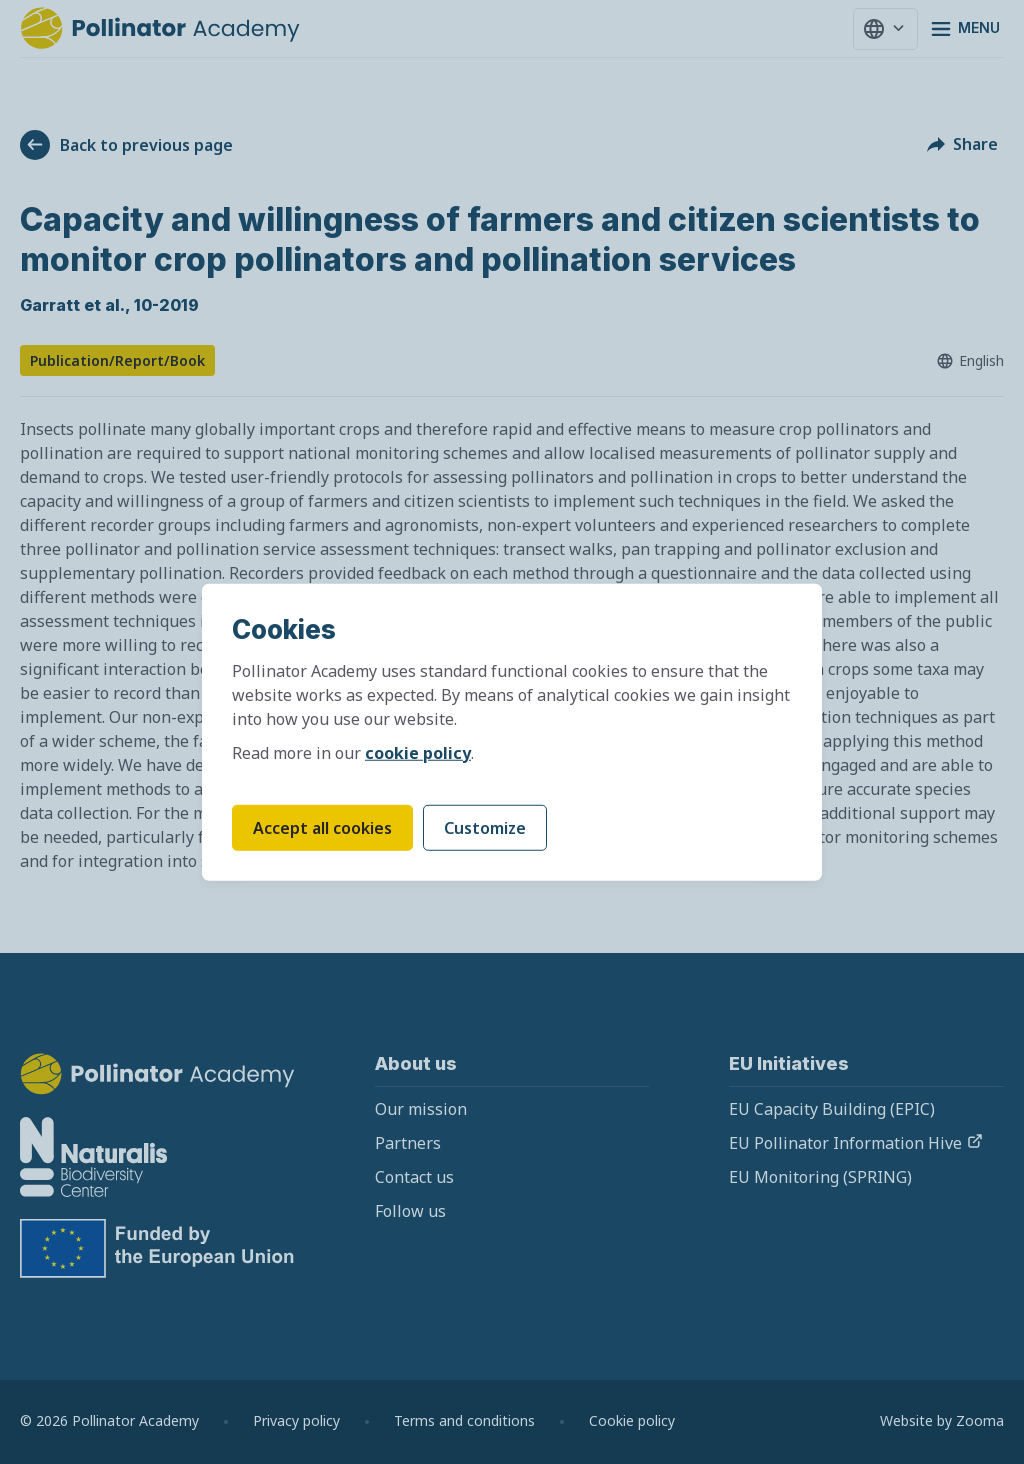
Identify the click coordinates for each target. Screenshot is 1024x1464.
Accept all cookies (322, 827)
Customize (485, 827)
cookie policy (418, 752)
